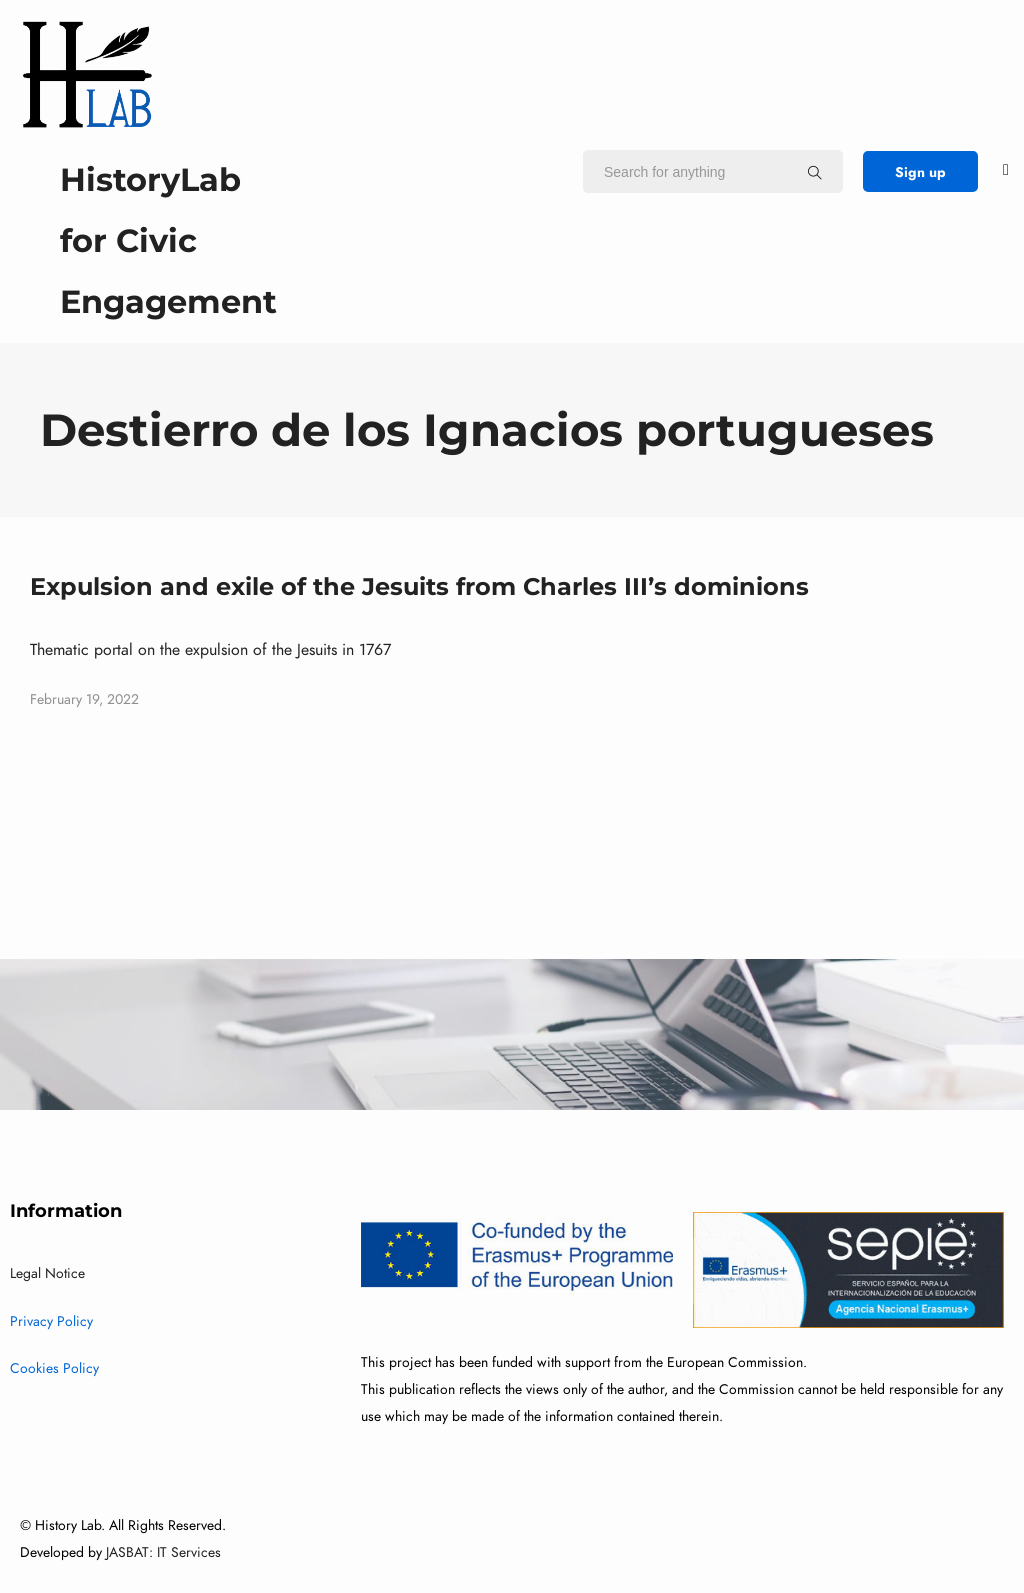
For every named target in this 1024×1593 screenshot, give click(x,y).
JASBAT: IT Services (163, 1552)
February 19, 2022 (84, 699)
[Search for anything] (815, 172)
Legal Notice (47, 1273)
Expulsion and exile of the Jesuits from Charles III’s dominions (419, 586)
